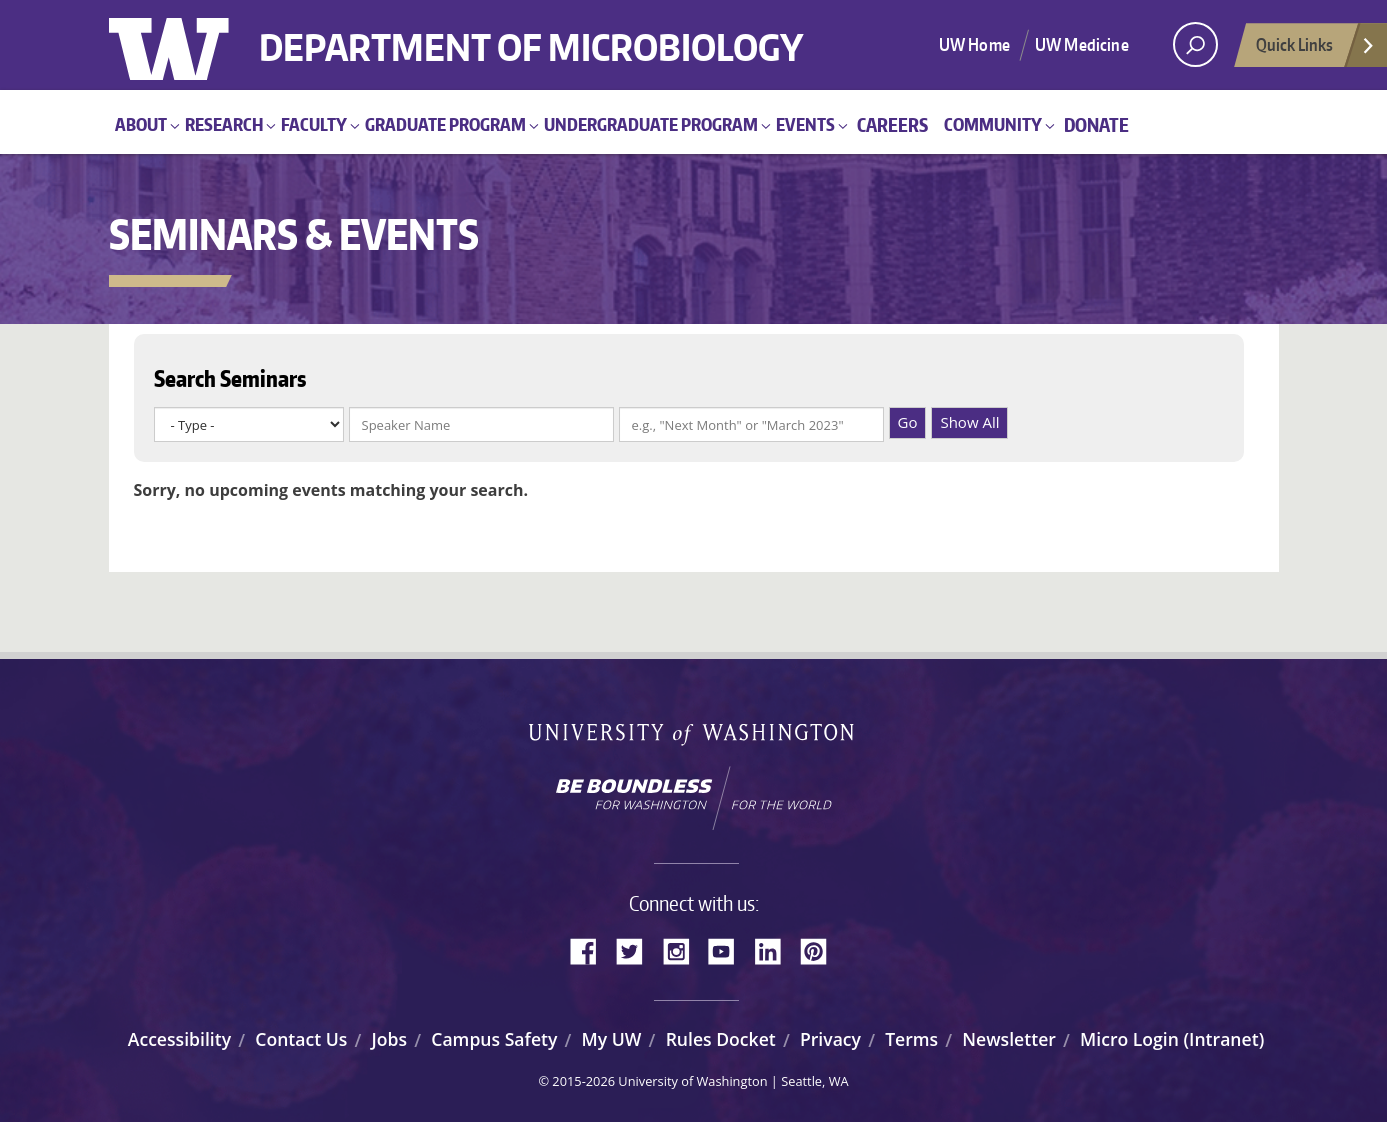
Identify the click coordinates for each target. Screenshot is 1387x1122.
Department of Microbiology (531, 32)
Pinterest (821, 949)
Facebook (591, 949)
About (141, 124)
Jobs (390, 1039)
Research (224, 124)
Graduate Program (445, 124)
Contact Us (301, 1039)
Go (908, 422)
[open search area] (1195, 44)
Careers (892, 124)
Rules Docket (721, 1039)
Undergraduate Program (651, 124)
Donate (1096, 124)
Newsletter (1009, 1039)
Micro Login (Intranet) (1172, 1039)
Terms (911, 1039)
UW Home (974, 44)
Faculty (314, 124)
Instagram (683, 949)
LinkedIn (775, 949)
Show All (969, 422)
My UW (612, 1039)
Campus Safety (494, 1039)
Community (993, 124)
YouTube (729, 949)
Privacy (830, 1039)
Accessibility (179, 1039)
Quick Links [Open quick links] (1316, 50)
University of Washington (190, 45)
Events (805, 124)
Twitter (637, 949)
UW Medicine (1082, 44)
